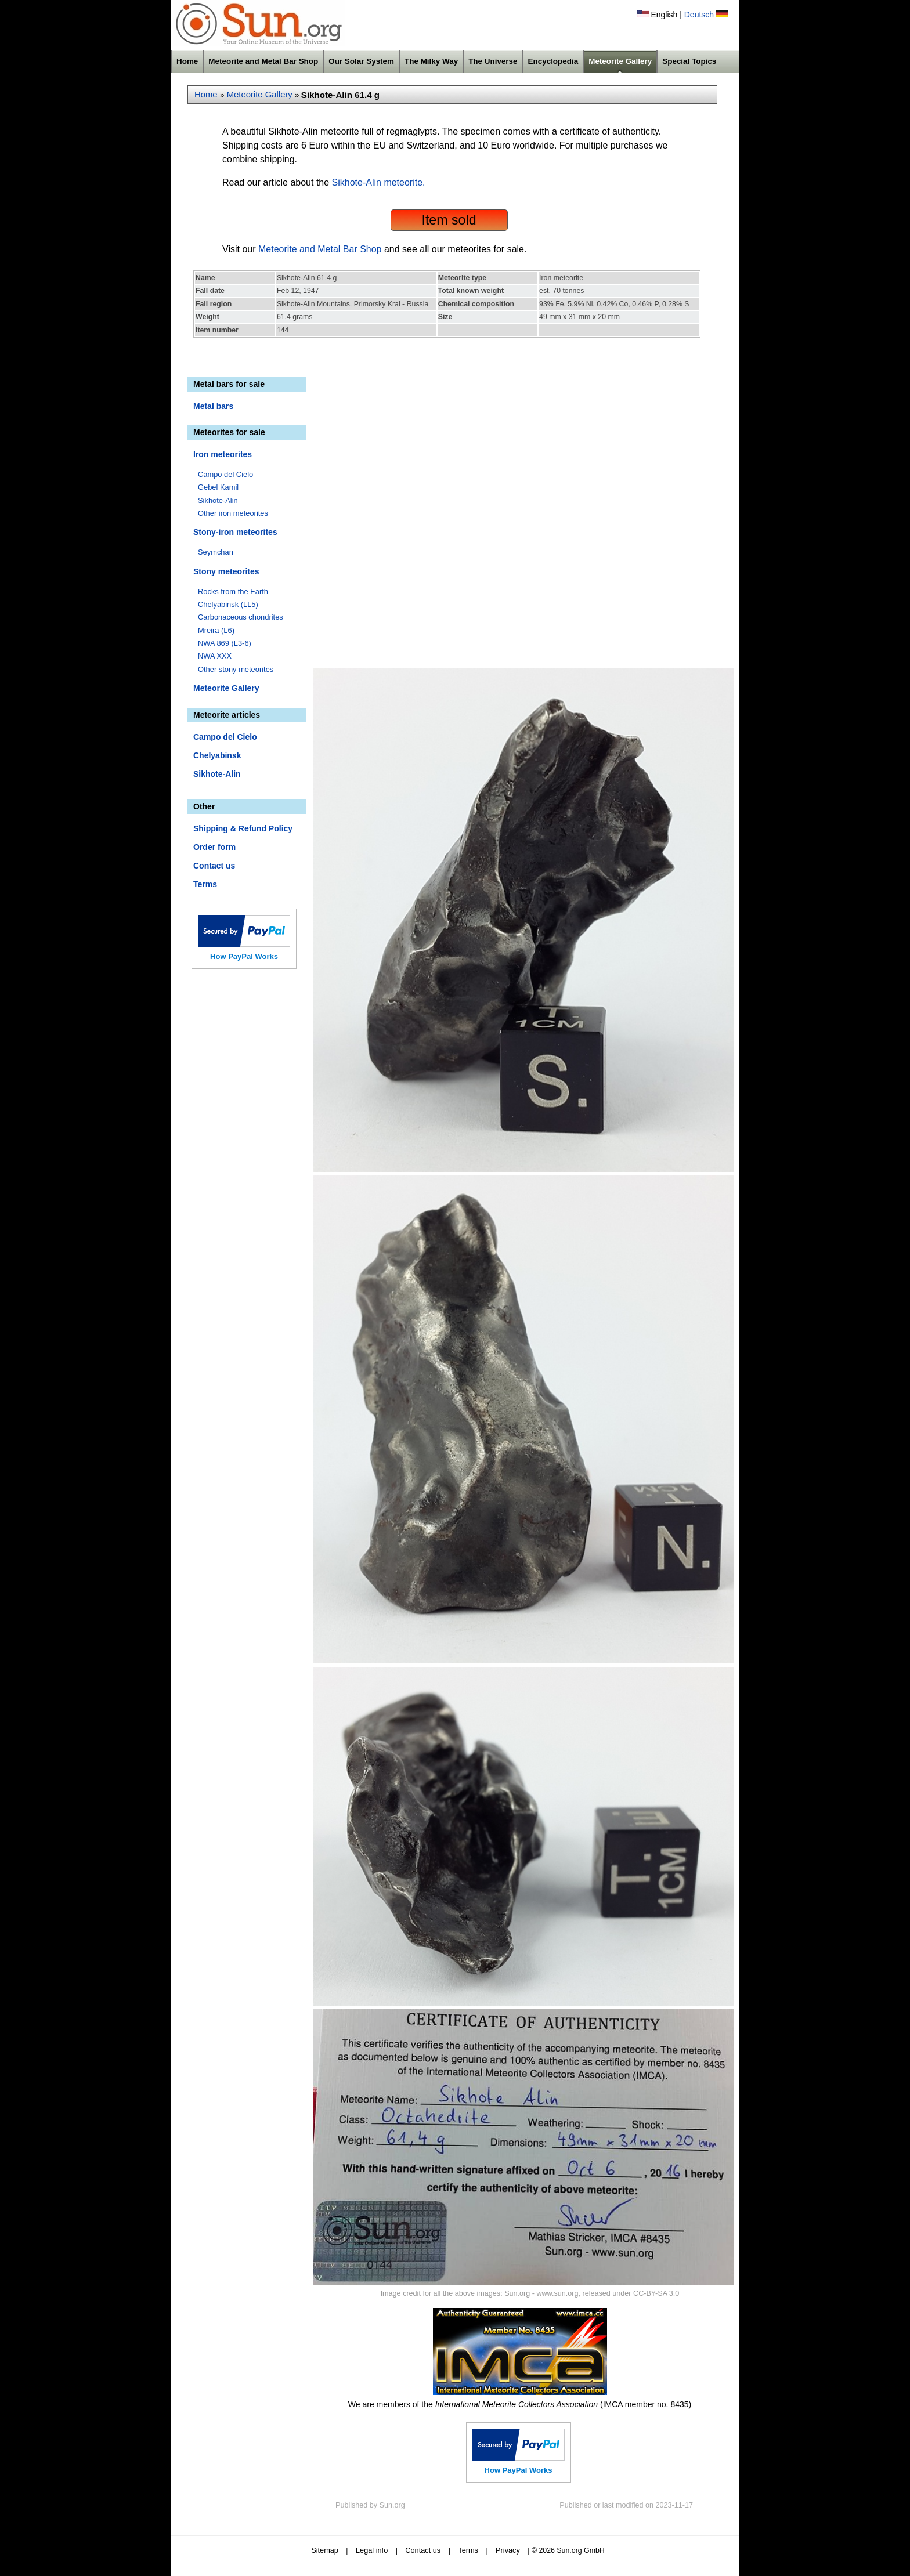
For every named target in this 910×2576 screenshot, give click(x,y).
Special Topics (689, 61)
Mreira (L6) (216, 630)
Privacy (508, 2550)
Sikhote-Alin (218, 500)
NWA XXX (215, 656)
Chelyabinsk (217, 755)
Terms (205, 884)
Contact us (214, 865)
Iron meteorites (222, 454)
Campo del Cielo (225, 474)
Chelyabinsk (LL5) (228, 604)
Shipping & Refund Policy (242, 828)
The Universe (492, 61)
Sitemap (324, 2550)
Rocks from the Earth (233, 591)
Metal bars (213, 406)
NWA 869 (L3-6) (224, 643)
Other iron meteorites (233, 513)
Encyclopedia (553, 61)
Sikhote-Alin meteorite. (378, 182)
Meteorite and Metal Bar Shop (263, 61)
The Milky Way (431, 61)
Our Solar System (361, 61)
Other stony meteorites (235, 669)
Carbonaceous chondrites (240, 617)
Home (187, 61)
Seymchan (215, 552)
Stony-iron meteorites (235, 532)
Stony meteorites (226, 571)
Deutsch (699, 14)
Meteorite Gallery (620, 61)
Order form (214, 847)
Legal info (372, 2550)
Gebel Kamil (218, 487)
